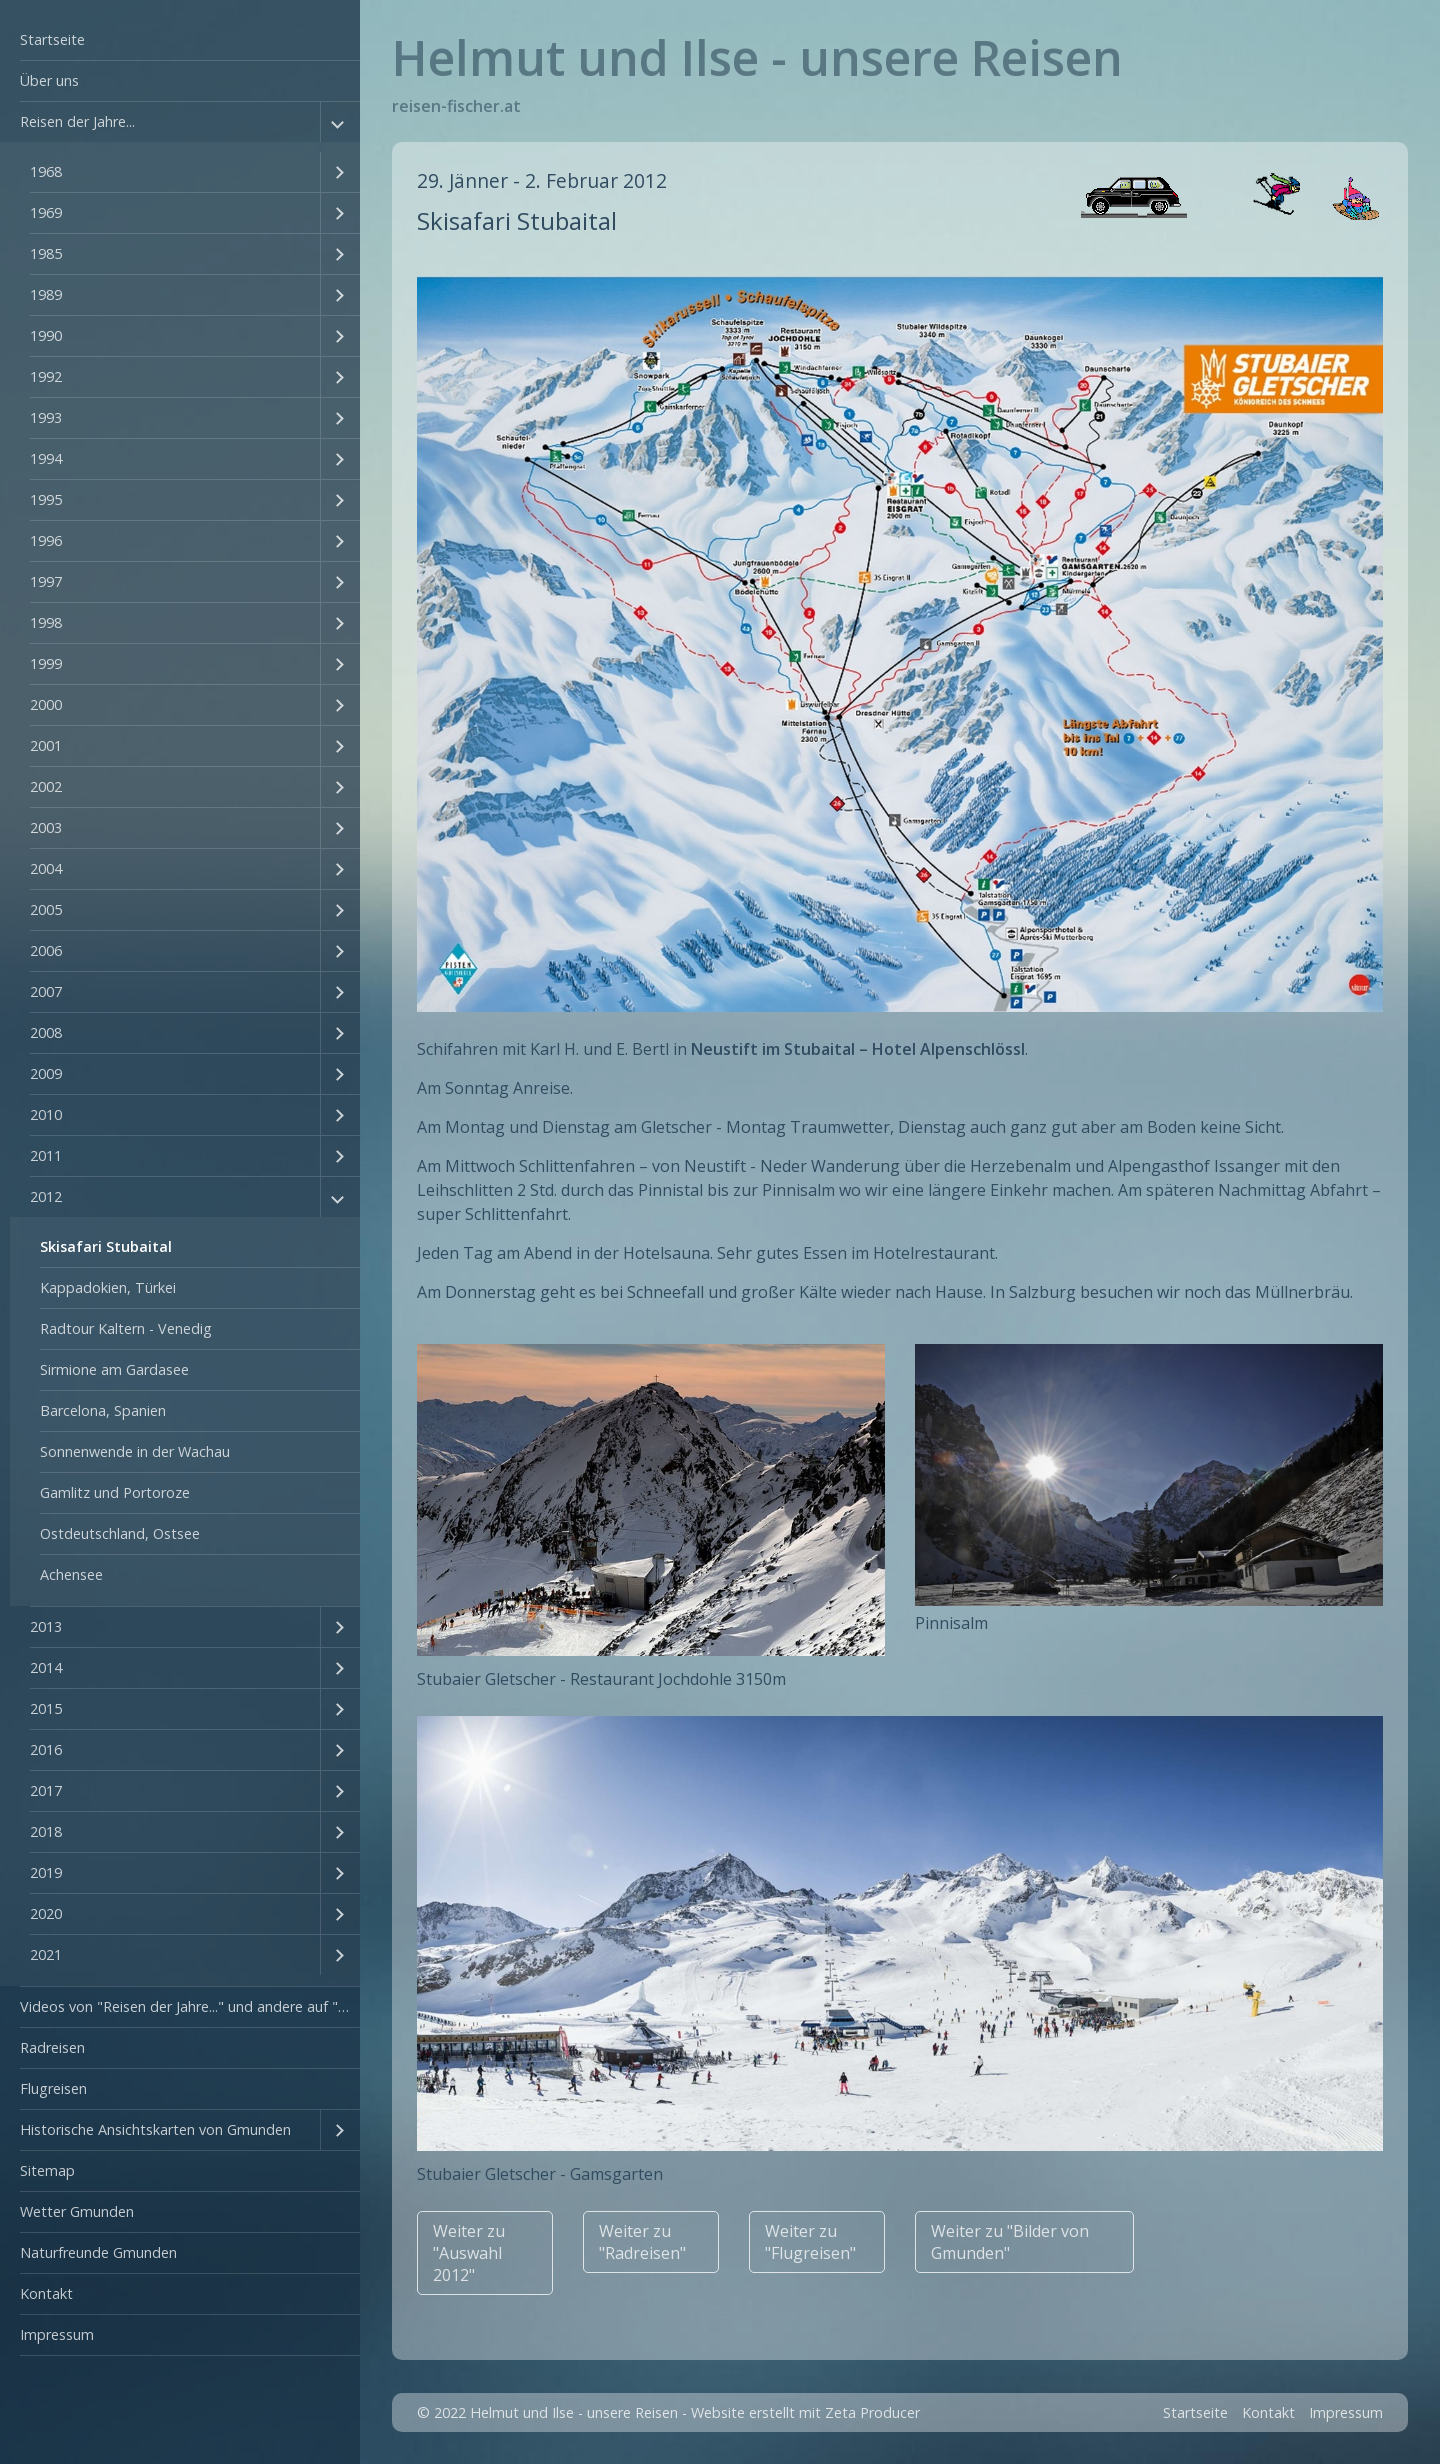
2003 (46, 827)
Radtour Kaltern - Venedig (126, 1328)
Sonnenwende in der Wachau (135, 1451)
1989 (46, 294)
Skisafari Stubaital (106, 1246)
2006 (46, 950)
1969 (46, 212)
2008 (46, 1032)
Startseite (52, 39)
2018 (46, 1831)
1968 (46, 171)
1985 (46, 253)
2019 (46, 1872)
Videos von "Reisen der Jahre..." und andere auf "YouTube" (190, 2006)
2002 (46, 786)
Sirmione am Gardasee (114, 1369)
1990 (46, 335)
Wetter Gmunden (77, 2211)
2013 (46, 1626)
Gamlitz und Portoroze (115, 1492)
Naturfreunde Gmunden (98, 2252)
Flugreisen (53, 2088)
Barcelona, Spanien (103, 1410)
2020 (46, 1913)
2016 (46, 1749)
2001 (46, 745)
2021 (46, 1954)
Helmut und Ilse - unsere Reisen (757, 57)
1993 (46, 417)
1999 (46, 663)
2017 (46, 1790)
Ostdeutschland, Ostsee (120, 1533)
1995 (46, 499)
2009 (46, 1073)
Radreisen (52, 2047)
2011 (46, 1155)
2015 (46, 1708)
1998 (46, 622)
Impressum (57, 2334)
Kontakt (46, 2293)
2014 (46, 1667)
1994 (46, 458)
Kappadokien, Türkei (108, 1287)
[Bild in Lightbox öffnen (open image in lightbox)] (899, 644)
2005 (46, 909)
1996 (46, 540)
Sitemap (47, 2170)
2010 (46, 1114)
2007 (46, 991)
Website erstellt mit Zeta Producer (805, 2412)
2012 (46, 1196)
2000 (46, 704)
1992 (46, 376)
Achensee (71, 1574)
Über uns (49, 80)
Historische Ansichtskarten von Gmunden (155, 2129)
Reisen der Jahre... (77, 121)
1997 (46, 581)
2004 (46, 868)
